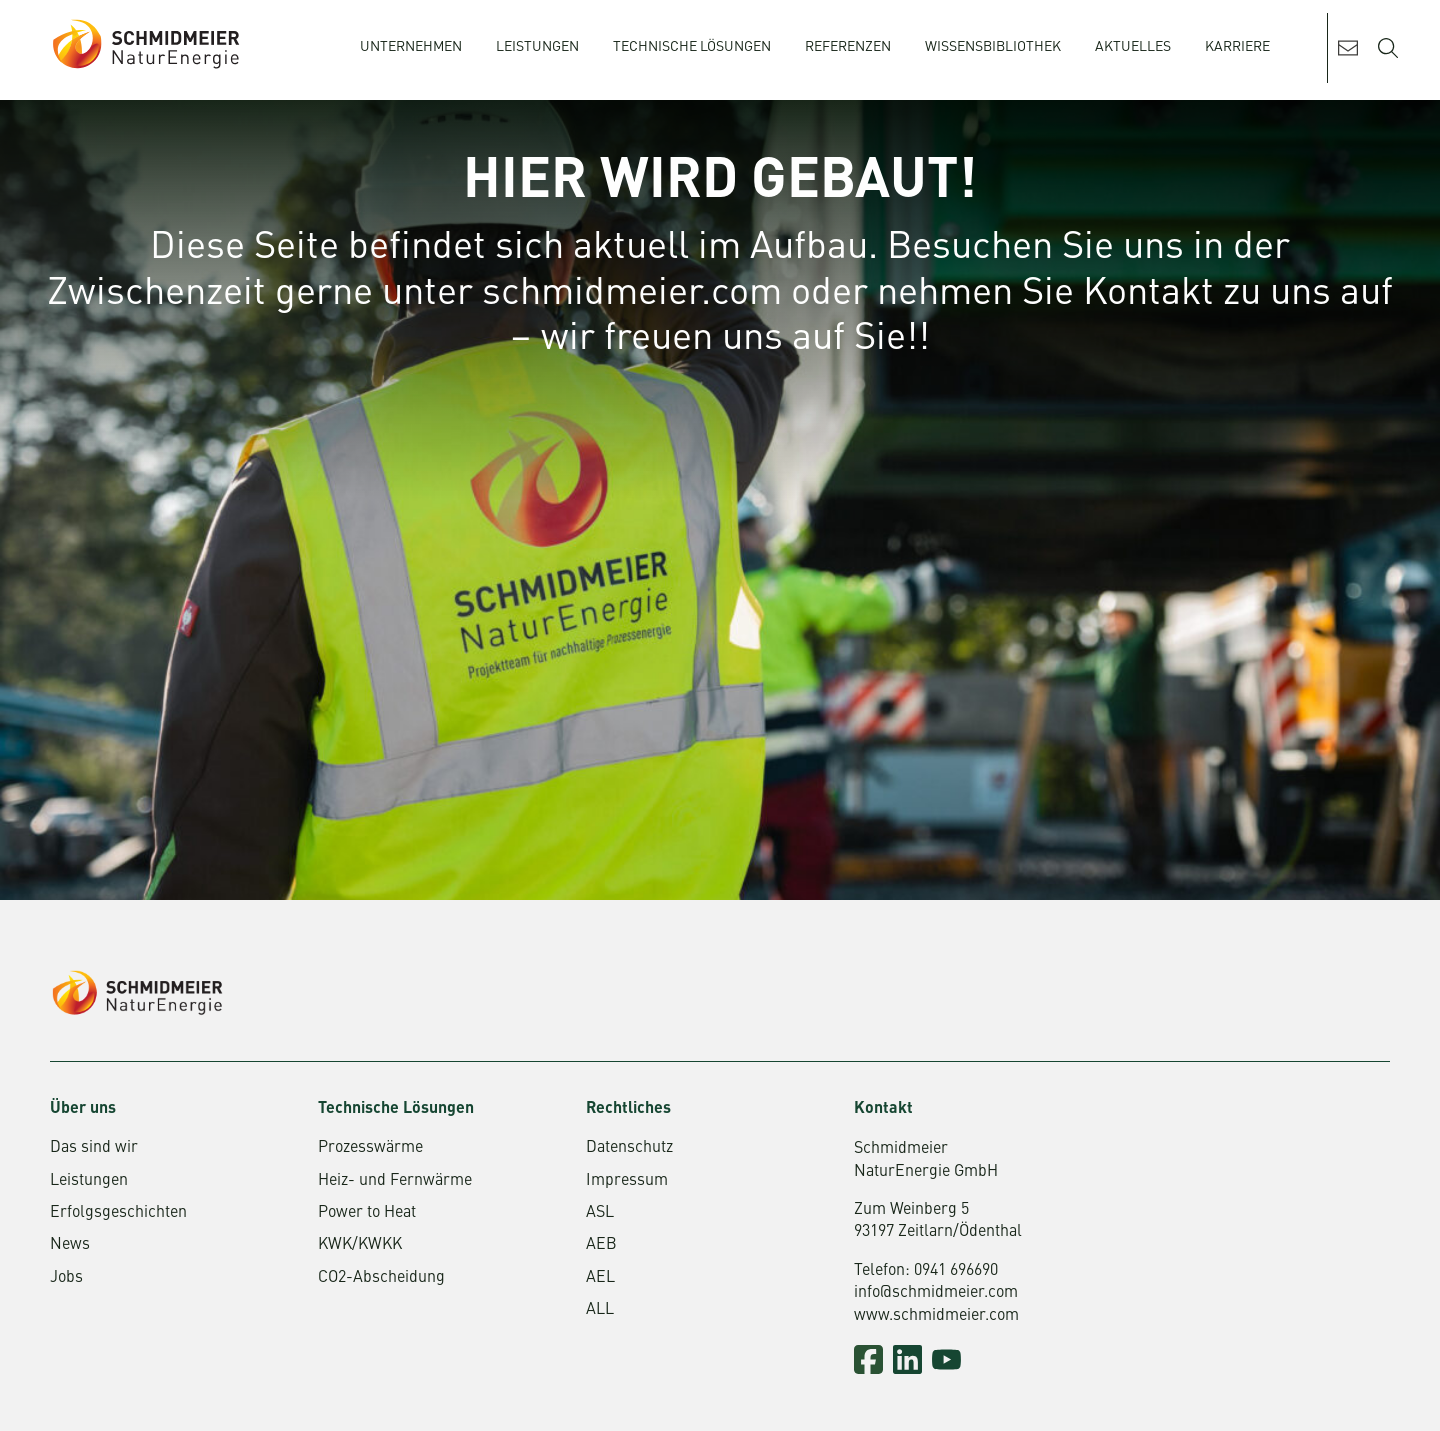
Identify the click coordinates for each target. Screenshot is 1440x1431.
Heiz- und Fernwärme (395, 1181)
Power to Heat (367, 1213)
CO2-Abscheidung (381, 1278)
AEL (600, 1278)
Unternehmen (411, 47)
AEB (601, 1245)
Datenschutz (629, 1148)
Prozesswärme (370, 1148)
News (70, 1245)
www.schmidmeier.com (936, 1316)
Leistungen (537, 47)
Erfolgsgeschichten (118, 1213)
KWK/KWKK (360, 1245)
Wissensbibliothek (993, 47)
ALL (600, 1310)
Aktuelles (1133, 47)
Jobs (66, 1278)
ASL (600, 1213)
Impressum (627, 1181)
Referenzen (848, 47)
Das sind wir (94, 1148)
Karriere (1237, 47)
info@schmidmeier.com (936, 1293)
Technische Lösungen (692, 47)
